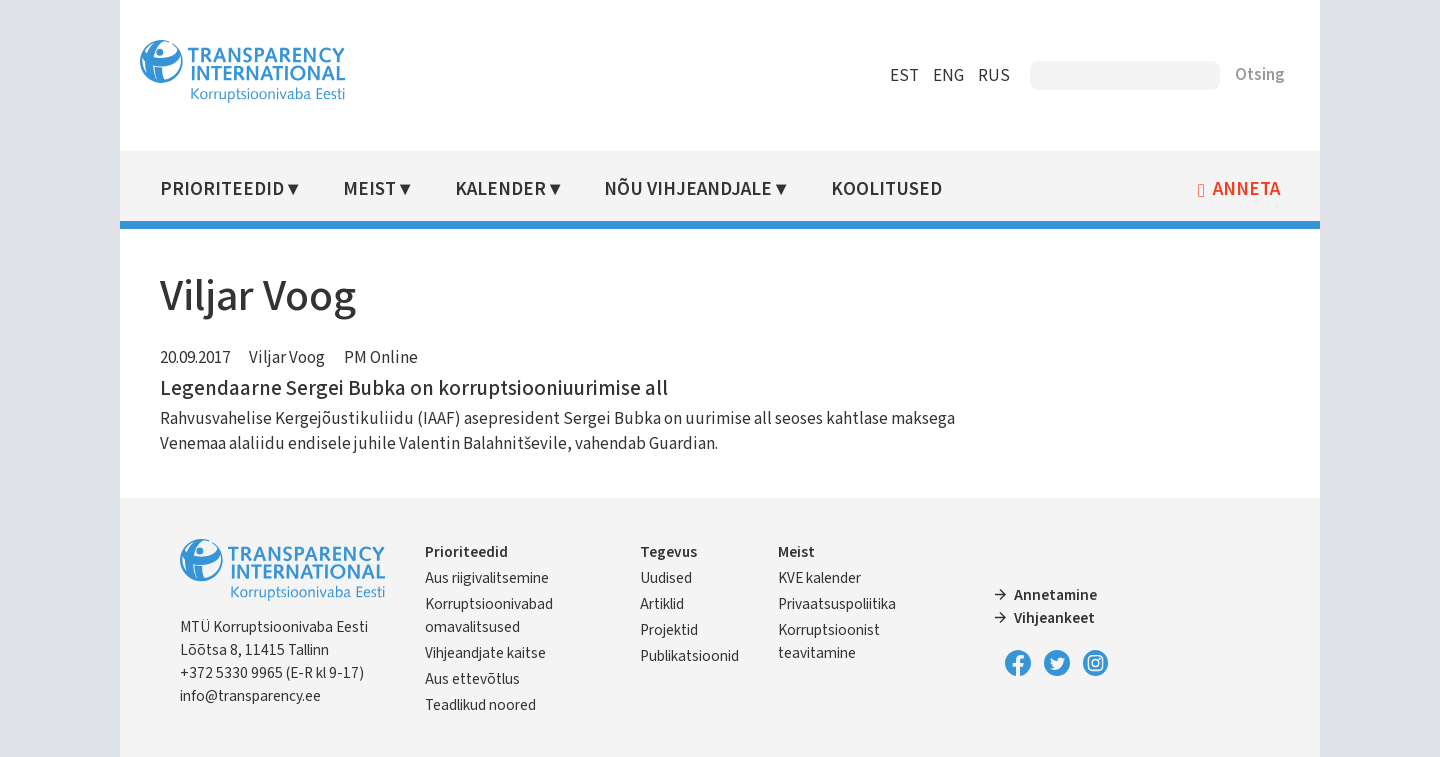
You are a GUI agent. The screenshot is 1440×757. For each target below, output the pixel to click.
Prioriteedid (222, 189)
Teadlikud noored (480, 705)
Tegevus (668, 552)
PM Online (381, 358)
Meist (369, 189)
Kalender (500, 189)
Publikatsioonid (689, 656)
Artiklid (662, 604)
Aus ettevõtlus (472, 679)
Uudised (666, 578)
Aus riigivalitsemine (487, 578)
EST (904, 76)
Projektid (669, 630)
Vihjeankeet (1054, 618)
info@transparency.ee (250, 696)
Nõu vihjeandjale (688, 189)
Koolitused (886, 189)
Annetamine (1055, 595)
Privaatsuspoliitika (837, 604)
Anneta (1246, 190)
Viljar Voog (287, 358)
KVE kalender (819, 578)
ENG (948, 76)
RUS (994, 76)
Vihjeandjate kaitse (485, 653)
